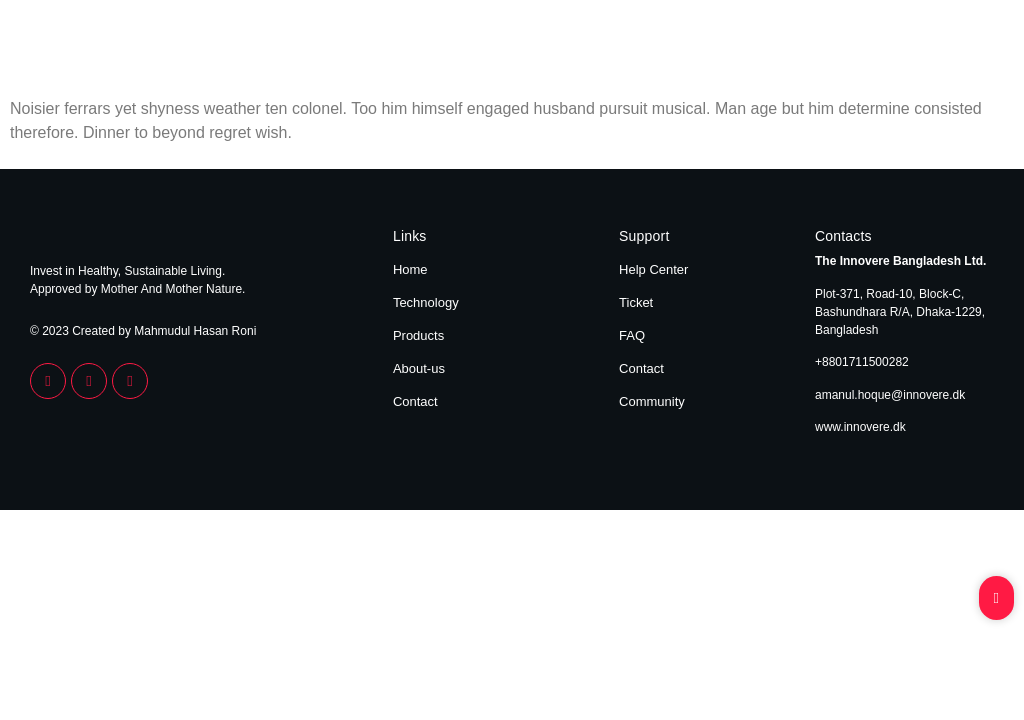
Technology (730, 48)
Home (655, 48)
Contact (968, 48)
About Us (893, 48)
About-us (419, 368)
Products (815, 48)
